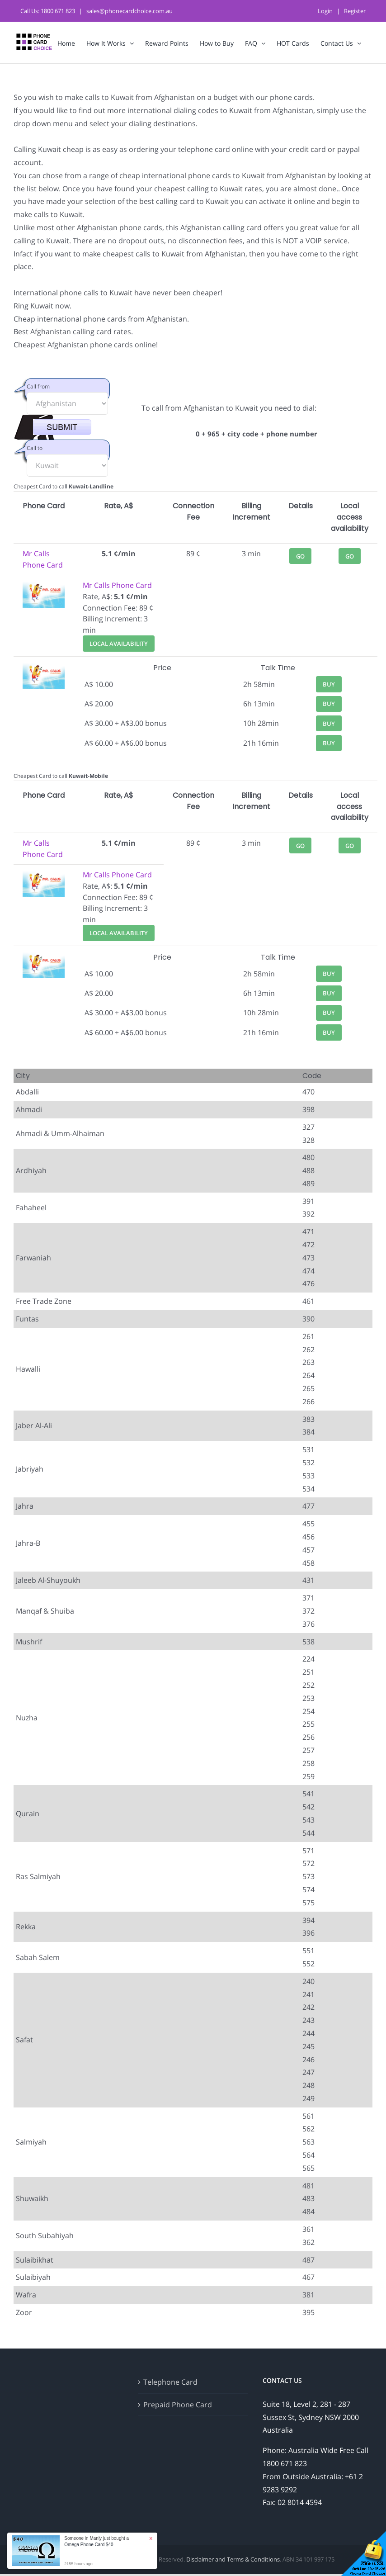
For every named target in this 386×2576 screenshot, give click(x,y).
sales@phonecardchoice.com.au (129, 11)
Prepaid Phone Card (177, 2405)
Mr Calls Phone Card (117, 585)
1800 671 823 (58, 11)
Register (355, 11)
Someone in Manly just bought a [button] (96, 2541)
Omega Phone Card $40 (88, 2544)
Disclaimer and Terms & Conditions (233, 2559)
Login (325, 11)
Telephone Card (170, 2382)
